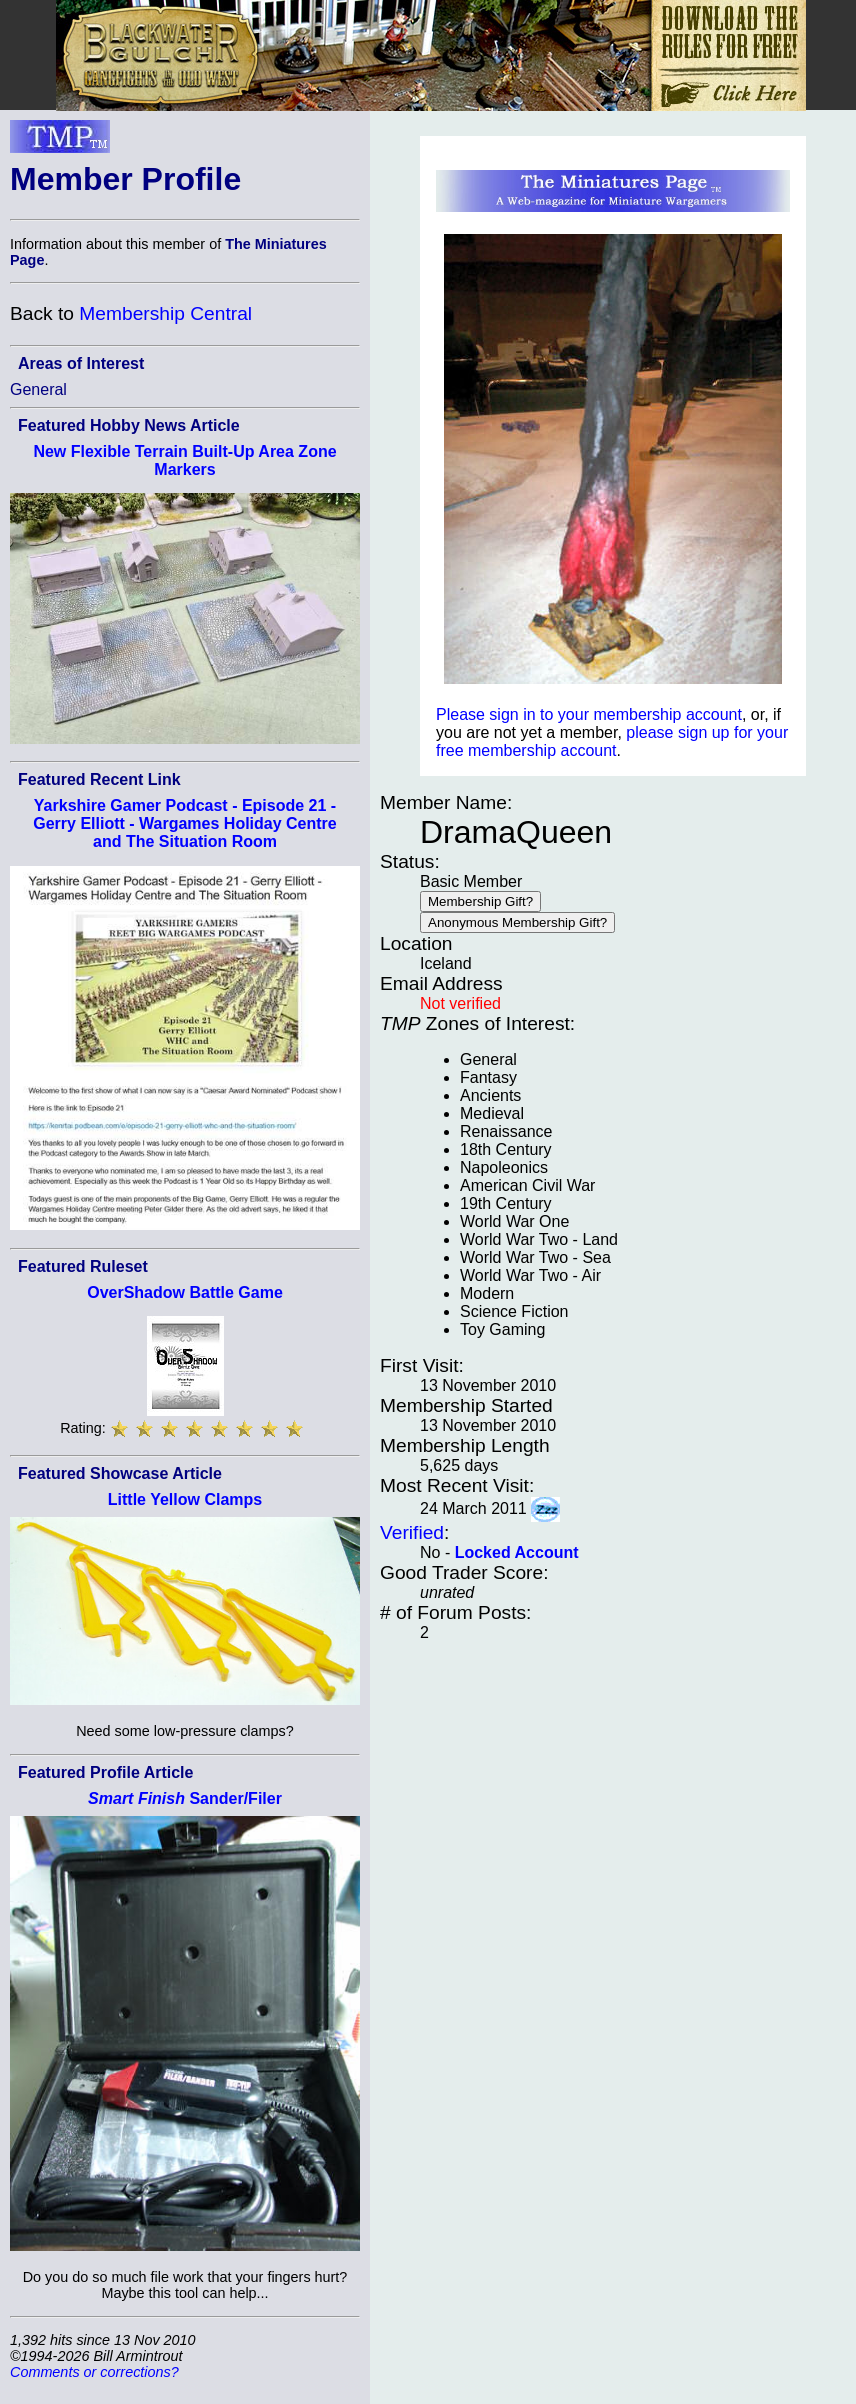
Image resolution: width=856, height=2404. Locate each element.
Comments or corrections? (94, 2372)
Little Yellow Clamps (185, 1499)
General (38, 389)
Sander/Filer (185, 1798)
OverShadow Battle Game (185, 1292)
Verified (412, 1532)
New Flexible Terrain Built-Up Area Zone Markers (184, 460)
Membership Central (165, 313)
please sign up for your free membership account (612, 741)
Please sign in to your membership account (589, 714)
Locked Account (517, 1552)
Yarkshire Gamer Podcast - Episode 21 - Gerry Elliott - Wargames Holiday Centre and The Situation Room (184, 823)
